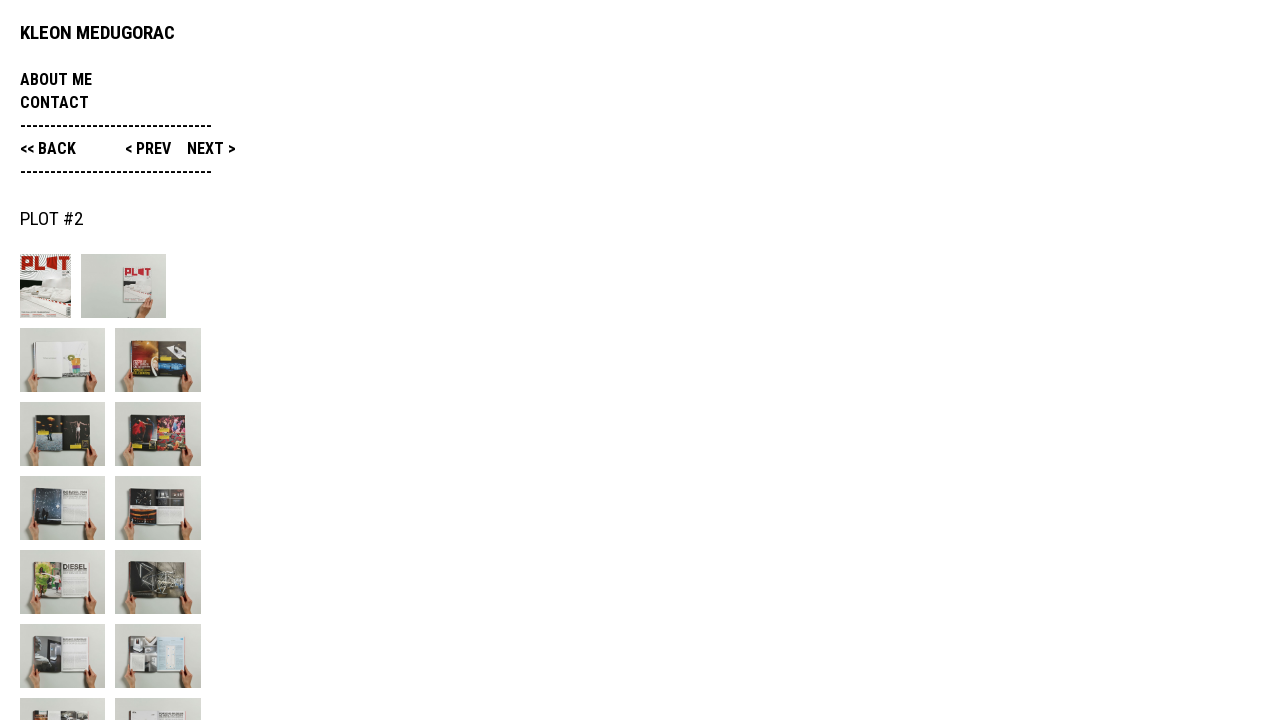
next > (211, 148)
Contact (54, 102)
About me (56, 79)
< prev (150, 148)
